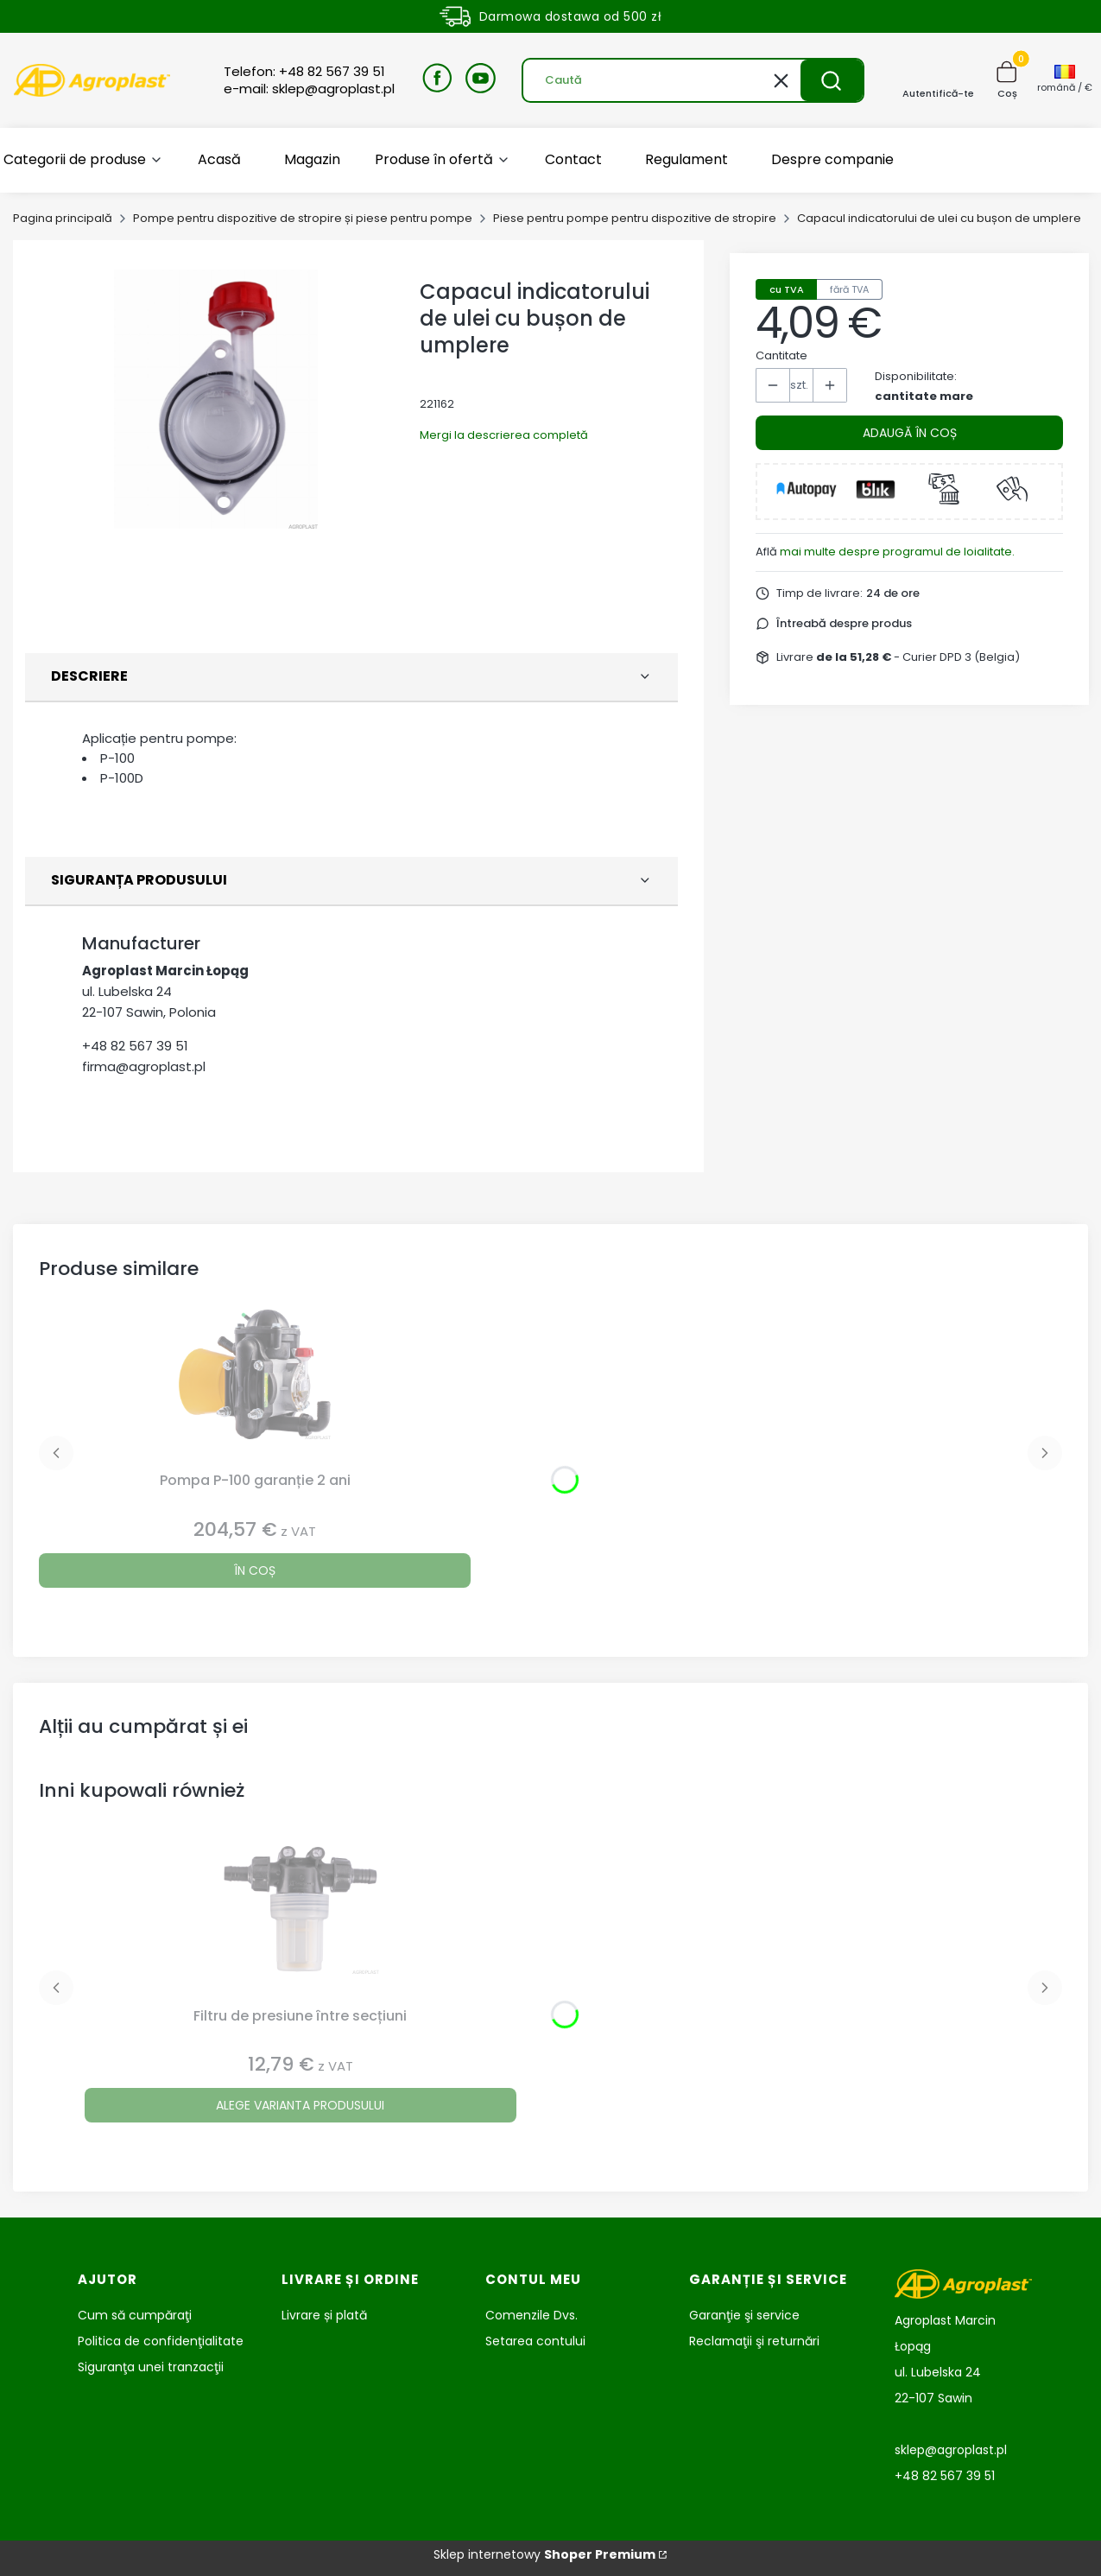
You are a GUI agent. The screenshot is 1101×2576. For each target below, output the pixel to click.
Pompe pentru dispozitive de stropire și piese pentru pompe (302, 218)
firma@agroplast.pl (144, 1066)
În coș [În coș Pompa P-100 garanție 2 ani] (254, 1570)
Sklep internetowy (544, 2554)
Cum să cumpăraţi (135, 2315)
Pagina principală (62, 218)
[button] (831, 80)
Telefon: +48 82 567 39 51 (304, 71)
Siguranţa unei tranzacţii (151, 2367)
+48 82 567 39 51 (135, 1046)
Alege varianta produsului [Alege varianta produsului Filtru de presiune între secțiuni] (300, 2105)
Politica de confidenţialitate (161, 2341)
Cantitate (781, 355)
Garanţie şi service (744, 2315)
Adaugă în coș (910, 432)
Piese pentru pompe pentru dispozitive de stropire (634, 218)
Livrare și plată (324, 2315)
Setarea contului (535, 2341)
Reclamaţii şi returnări (754, 2341)
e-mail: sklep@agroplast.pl (309, 89)
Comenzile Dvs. (531, 2315)
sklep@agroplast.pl (951, 2450)
